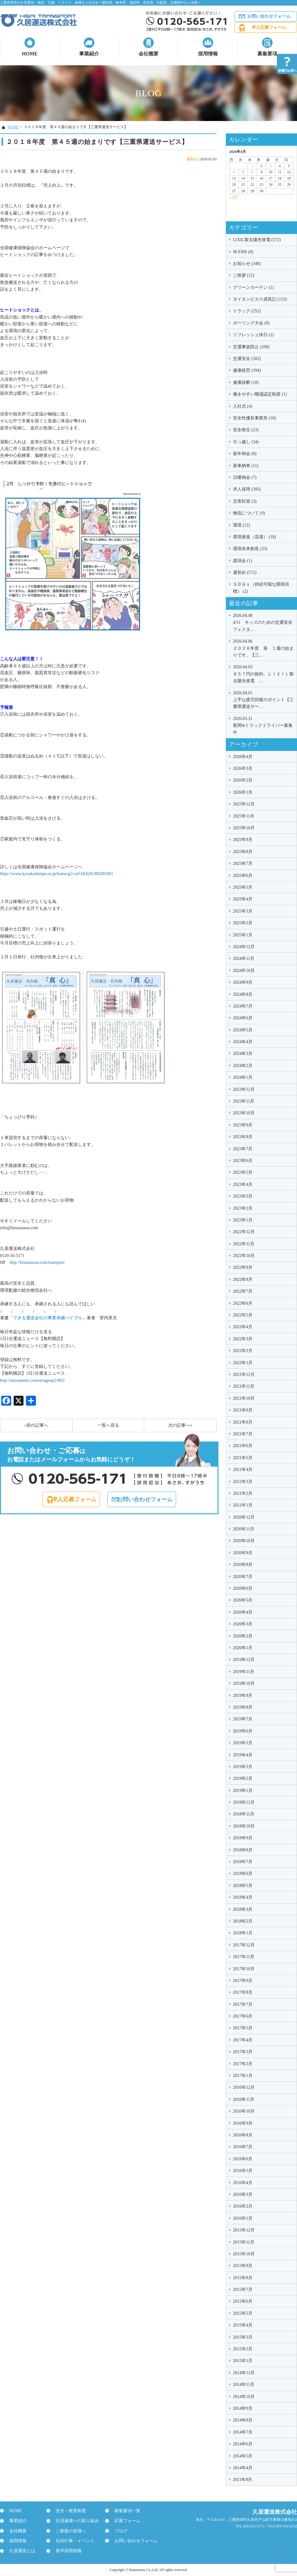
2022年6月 (242, 1303)
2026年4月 (242, 756)
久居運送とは (19, 2550)
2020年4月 (242, 1612)
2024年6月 (242, 1018)
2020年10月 (244, 1540)
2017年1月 (242, 2075)
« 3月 (233, 197)
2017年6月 (242, 2016)
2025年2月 (242, 923)
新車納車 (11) (245, 465)
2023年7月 (242, 1149)
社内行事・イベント (72, 2541)
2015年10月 (244, 2254)
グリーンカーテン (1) (253, 287)
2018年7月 (242, 1861)
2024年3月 (242, 1053)
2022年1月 (242, 1362)
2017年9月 (242, 1980)
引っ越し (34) (246, 442)
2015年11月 (243, 2242)
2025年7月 (242, 863)
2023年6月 (242, 1160)
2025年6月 (242, 875)
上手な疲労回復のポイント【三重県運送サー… (263, 699)
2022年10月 (244, 1255)
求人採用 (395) (247, 489)
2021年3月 (242, 1481)
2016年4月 (242, 2182)
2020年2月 (242, 1636)
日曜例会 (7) (244, 477)
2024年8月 (242, 994)
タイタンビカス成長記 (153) (260, 299)
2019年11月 (243, 1671)
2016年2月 (242, 2206)
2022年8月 (242, 1279)
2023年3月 (242, 1196)
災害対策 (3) (244, 501)
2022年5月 (242, 1315)
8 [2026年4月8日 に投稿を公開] (252, 172)
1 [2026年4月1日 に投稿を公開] (252, 166)
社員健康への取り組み (74, 2520)
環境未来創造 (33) (250, 548)
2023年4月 (242, 1184)
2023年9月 (242, 1125)
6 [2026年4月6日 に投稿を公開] (234, 172)
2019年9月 (242, 1695)
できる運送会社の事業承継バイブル (47, 1318)
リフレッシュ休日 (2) (253, 334)
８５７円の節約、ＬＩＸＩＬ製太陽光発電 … (263, 673)
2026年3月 (242, 768)
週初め (191, 159)
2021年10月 (244, 1398)
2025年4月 (242, 899)
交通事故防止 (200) (251, 347)
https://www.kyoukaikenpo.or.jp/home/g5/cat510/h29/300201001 (56, 873)
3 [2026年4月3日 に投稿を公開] (271, 166)
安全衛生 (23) (246, 429)
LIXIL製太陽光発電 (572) (257, 239)
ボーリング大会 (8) (251, 323)
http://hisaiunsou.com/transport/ (37, 1262)
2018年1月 (242, 1933)
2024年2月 (242, 1065)
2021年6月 (242, 1445)
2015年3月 (242, 2337)
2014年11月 (243, 2384)
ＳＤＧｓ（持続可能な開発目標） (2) (261, 587)
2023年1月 (242, 1220)
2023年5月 (242, 1172)
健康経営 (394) (247, 370)
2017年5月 (242, 2028)
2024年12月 (244, 946)
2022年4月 (242, 1327)
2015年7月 (242, 2289)
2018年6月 (242, 1873)
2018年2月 (242, 1921)
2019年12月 (244, 1659)
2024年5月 (242, 1030)
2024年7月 (242, 1006)
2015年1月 (242, 2360)
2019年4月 (242, 1755)
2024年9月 (242, 982)
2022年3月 (242, 1339)
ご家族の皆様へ (68, 2531)
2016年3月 (242, 2194)
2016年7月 (242, 2146)
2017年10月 (244, 1969)
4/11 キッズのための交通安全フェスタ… (263, 622)
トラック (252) (247, 311)
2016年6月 (242, 2159)
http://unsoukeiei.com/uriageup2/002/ (32, 1380)
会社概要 (148, 53)
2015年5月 (242, 2313)
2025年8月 (242, 851)
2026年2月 (242, 780)
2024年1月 (242, 1077)
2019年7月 (242, 1719)
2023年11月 (243, 1101)
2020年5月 (242, 1600)
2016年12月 (244, 2087)
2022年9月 (242, 1267)
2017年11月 (243, 1956)
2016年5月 (242, 2170)
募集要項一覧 (124, 2511)
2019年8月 (242, 1707)
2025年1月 (242, 935)
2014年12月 (244, 2372)
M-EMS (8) (243, 251)
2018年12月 (244, 1802)
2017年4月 (242, 2040)
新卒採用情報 (66, 2550)
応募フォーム (124, 2520)
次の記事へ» (180, 1425)
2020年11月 (243, 1529)
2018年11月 (243, 1814)
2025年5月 (242, 887)
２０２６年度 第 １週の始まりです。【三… (263, 647)
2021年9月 (242, 1410)
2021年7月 (242, 1434)
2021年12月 (244, 1374)
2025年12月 (244, 804)
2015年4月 (242, 2325)
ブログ (117, 2531)
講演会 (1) (242, 560)
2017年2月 (242, 2064)
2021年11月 (243, 1386)
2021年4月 (242, 1469)
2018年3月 (242, 1909)
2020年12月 (244, 1517)
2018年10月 (244, 1826)
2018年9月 (242, 1838)
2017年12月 (244, 1945)
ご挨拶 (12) (243, 275)
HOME (30, 53)
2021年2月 (242, 1493)
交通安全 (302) (247, 358)
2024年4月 (242, 1041)
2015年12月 (244, 2230)
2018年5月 (242, 1885)
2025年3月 (242, 911)
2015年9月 (242, 2265)
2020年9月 (242, 1552)
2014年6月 (242, 2444)
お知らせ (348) (247, 263)
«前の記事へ (36, 1425)
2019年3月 (242, 1766)
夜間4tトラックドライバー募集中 (263, 725)
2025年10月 (244, 828)
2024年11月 (243, 958)
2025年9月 (242, 839)
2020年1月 (242, 1648)
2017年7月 (242, 2004)
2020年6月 (242, 1588)
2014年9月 (242, 2408)
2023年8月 (242, 1136)
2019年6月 (242, 1731)
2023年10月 (244, 1113)
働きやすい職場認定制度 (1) (260, 394)
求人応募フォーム (269, 27)
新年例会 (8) (244, 453)
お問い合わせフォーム (269, 16)
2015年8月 (242, 2277)
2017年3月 (242, 2051)
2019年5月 (242, 1743)
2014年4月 (242, 2467)
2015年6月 (242, 2301)
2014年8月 (242, 2420)
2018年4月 (242, 1897)
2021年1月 (242, 1505)
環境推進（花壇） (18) (254, 537)
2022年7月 (242, 1291)
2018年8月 (242, 1850)
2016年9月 (242, 2123)
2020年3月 (242, 1624)
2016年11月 (243, 2099)
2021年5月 (242, 1457)
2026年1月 (242, 792)
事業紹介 (89, 53)
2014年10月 (244, 2396)
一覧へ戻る (108, 1425)
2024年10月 (244, 970)
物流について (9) (249, 513)
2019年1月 (242, 1790)
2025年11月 (243, 816)
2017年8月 (242, 1992)
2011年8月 (242, 2479)
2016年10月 (244, 2111)
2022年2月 (242, 1350)
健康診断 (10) (246, 382)
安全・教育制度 (68, 2511)
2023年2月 (242, 1208)
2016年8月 (242, 2135)
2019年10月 (244, 1683)
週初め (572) (244, 572)
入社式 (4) (242, 406)
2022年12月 (244, 1231)
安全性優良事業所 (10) (254, 418)
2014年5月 (242, 2456)
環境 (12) (241, 525)
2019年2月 (242, 1778)
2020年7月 (242, 1576)
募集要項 (267, 53)
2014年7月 (242, 2432)
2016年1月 (242, 2218)
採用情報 (208, 53)
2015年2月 (242, 2349)
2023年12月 (244, 1089)
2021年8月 (242, 1422)
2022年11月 (243, 1244)
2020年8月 (242, 1564)
